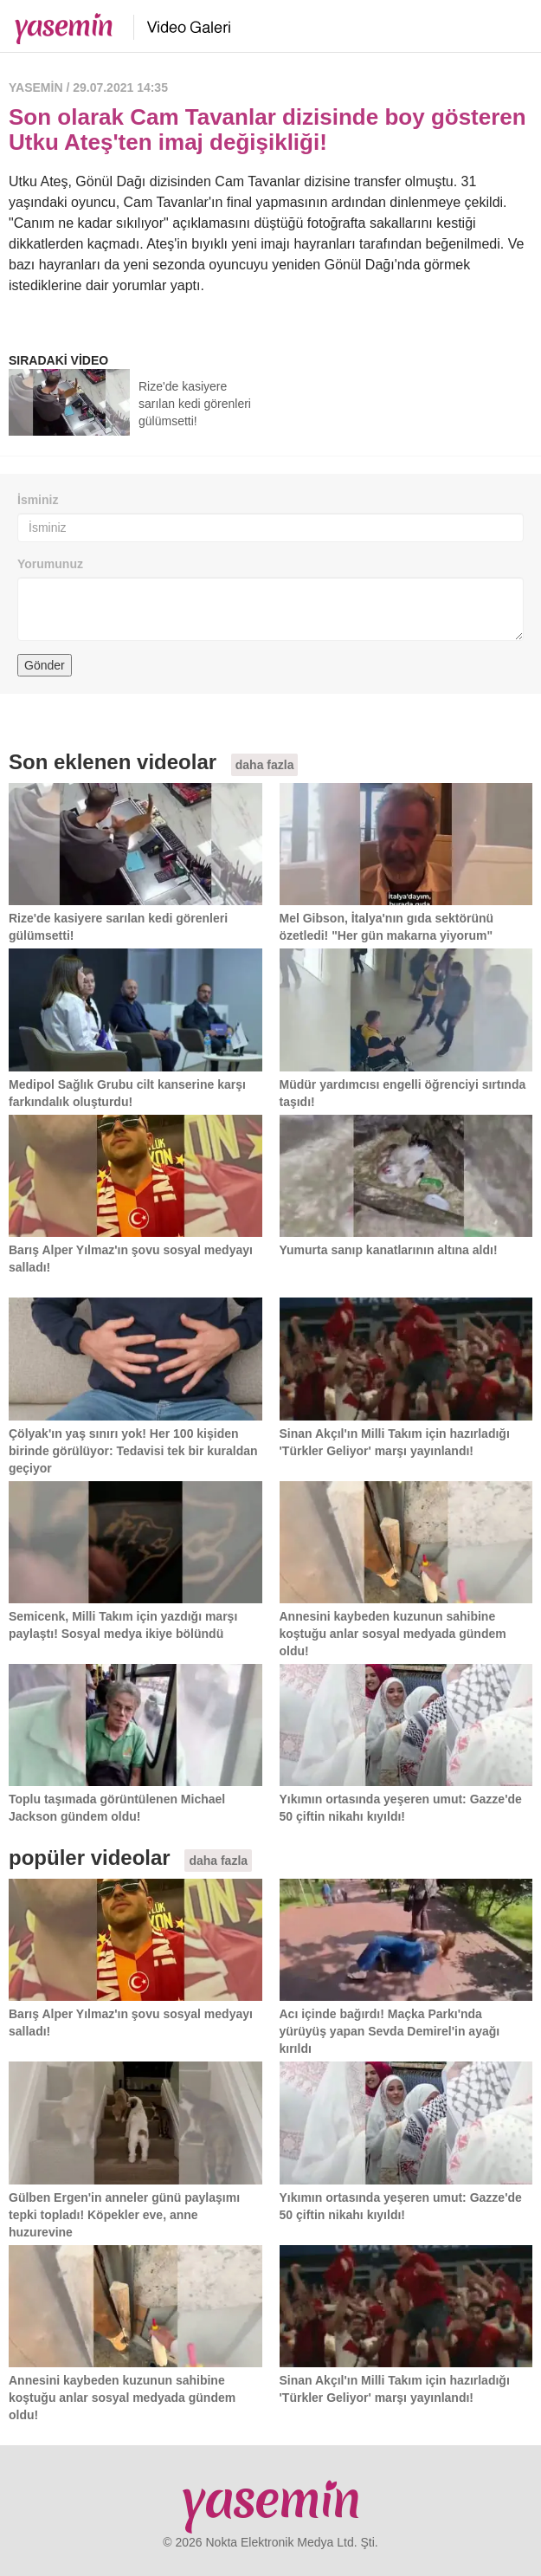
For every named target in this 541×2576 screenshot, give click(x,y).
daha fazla (264, 765)
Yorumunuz (50, 564)
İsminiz (37, 500)
